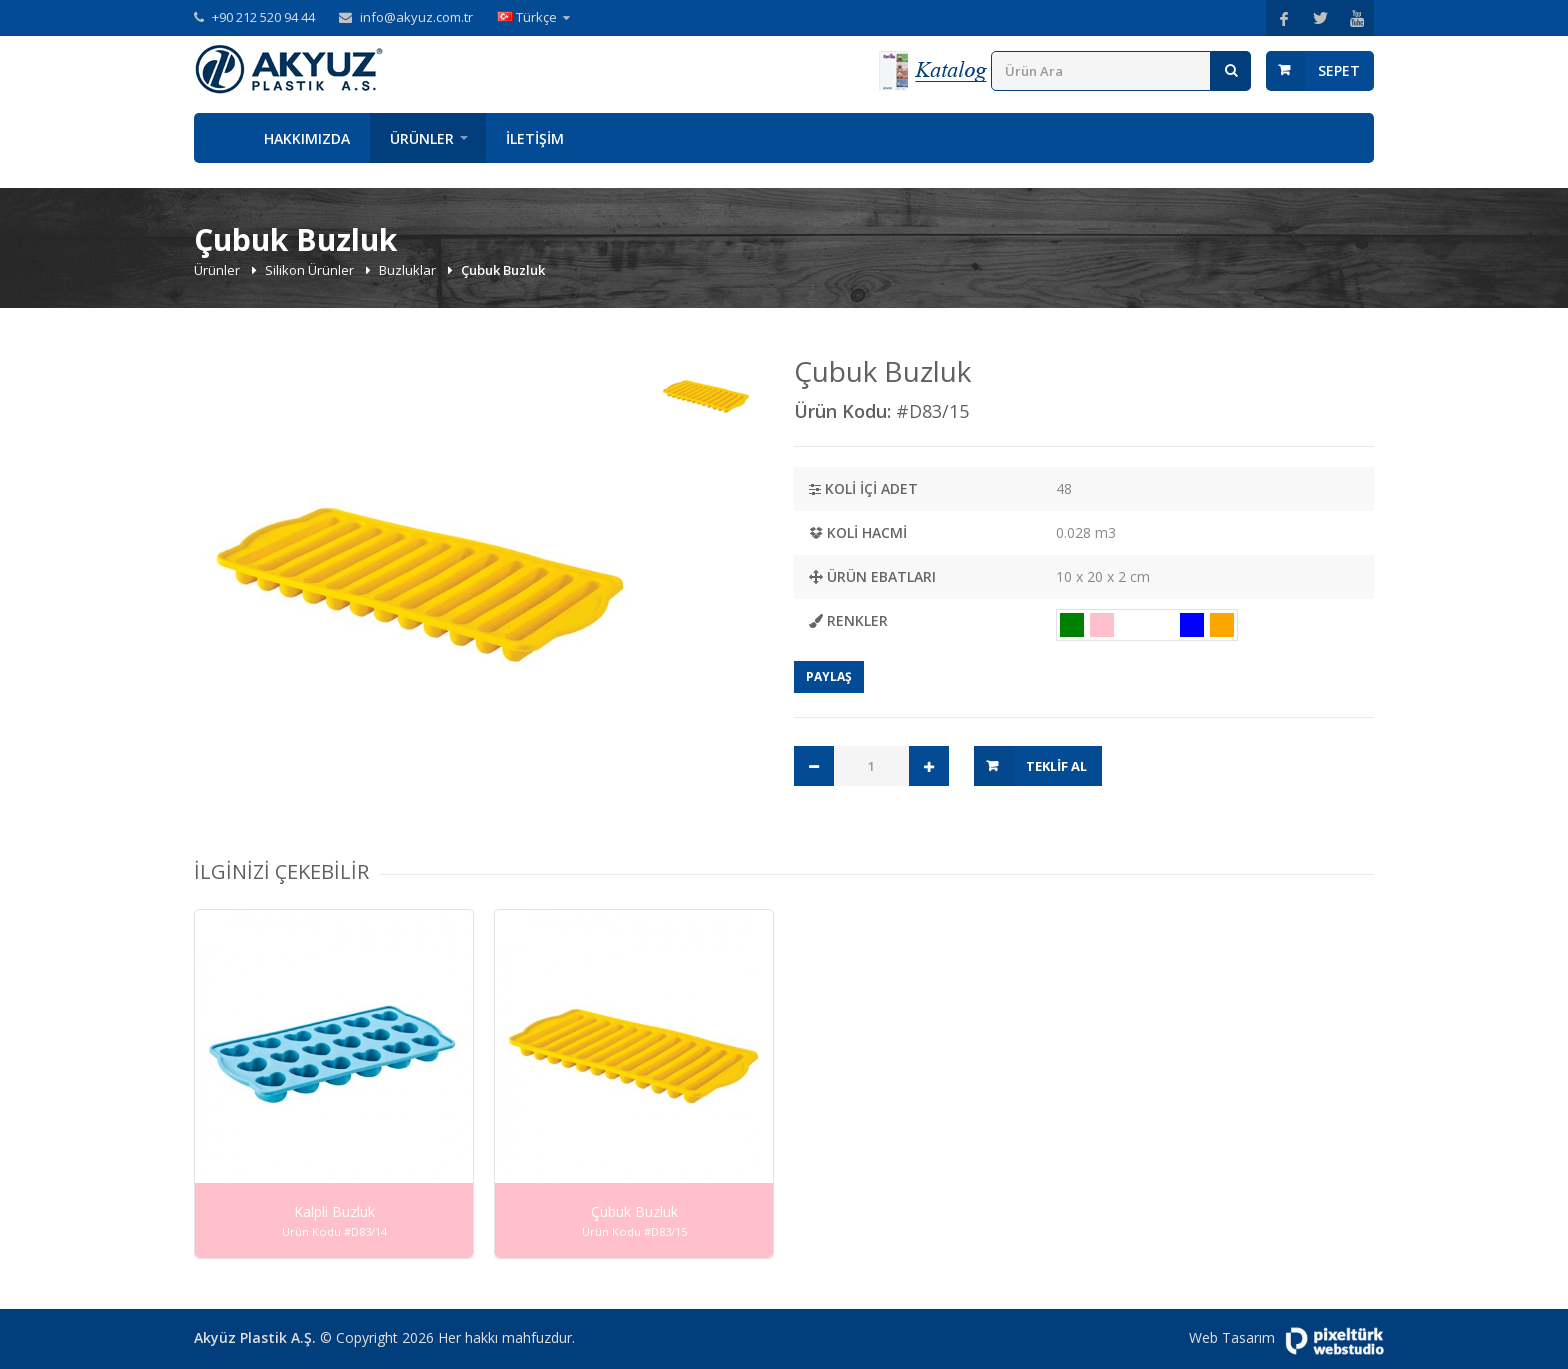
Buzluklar (409, 270)
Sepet (1339, 70)
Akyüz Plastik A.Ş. (255, 1337)
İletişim (535, 138)
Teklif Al (1056, 766)
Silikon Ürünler (311, 270)
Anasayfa (219, 138)
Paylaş (829, 676)
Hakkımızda (307, 138)
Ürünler (422, 138)
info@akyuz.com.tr (416, 17)
